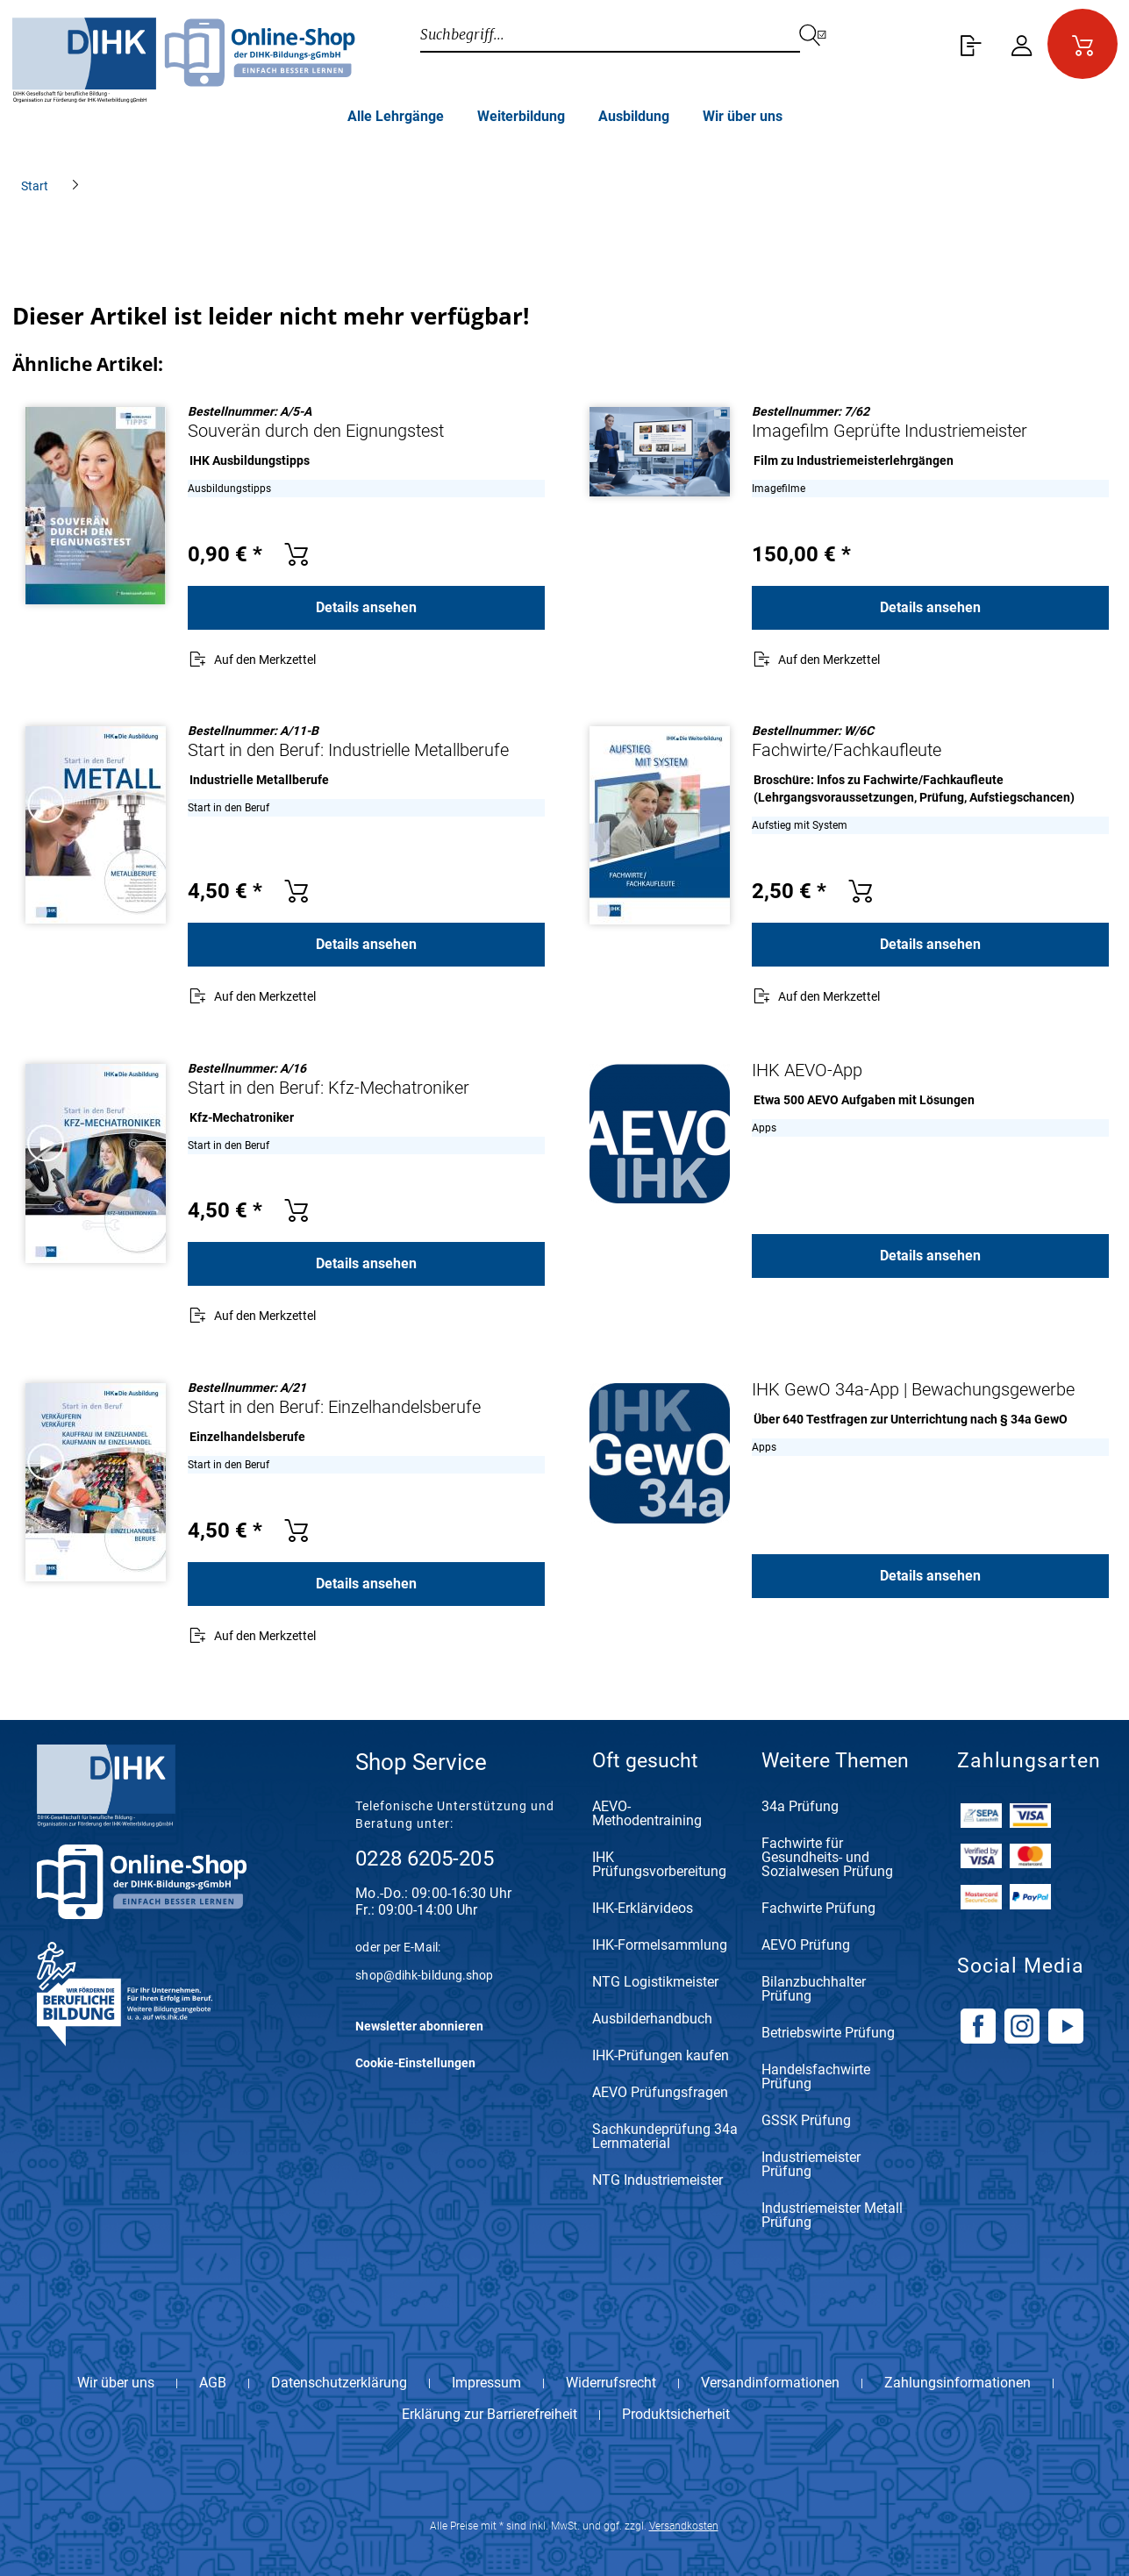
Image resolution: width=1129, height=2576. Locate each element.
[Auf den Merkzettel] (252, 661)
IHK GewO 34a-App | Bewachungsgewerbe (913, 1389)
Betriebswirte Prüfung (828, 2033)
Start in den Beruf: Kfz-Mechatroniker (328, 1087)
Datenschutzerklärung (339, 2383)
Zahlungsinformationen (957, 2383)
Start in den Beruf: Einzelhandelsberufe (334, 1406)
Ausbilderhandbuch (652, 2019)
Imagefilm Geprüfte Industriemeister (889, 430)
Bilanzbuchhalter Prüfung (813, 1989)
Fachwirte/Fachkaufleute (846, 749)
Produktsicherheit (676, 2415)
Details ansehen (366, 607)
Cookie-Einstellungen (415, 2063)
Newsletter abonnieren (419, 2026)
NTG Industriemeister (657, 2180)
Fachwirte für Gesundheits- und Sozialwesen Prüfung (827, 1858)
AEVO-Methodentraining (647, 1814)
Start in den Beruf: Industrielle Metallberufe (348, 749)
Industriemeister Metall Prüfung (832, 2215)
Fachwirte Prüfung (818, 1909)
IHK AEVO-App (807, 1070)
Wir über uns (115, 2383)
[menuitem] (968, 43)
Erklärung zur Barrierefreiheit (489, 2415)
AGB (212, 2383)
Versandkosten (683, 2526)
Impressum (486, 2383)
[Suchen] (824, 35)
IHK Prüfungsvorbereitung (659, 1865)
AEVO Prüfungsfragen (660, 2093)
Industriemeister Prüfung (811, 2165)
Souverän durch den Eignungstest (316, 430)
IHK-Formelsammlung (659, 1945)
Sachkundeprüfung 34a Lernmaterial (665, 2137)
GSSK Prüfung (806, 2121)
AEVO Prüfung (805, 1945)
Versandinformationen (770, 2383)
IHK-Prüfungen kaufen (660, 2056)
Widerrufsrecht (611, 2383)
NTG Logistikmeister (655, 1982)
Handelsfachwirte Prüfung (815, 2077)
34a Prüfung (800, 1807)
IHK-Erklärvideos (642, 1909)
